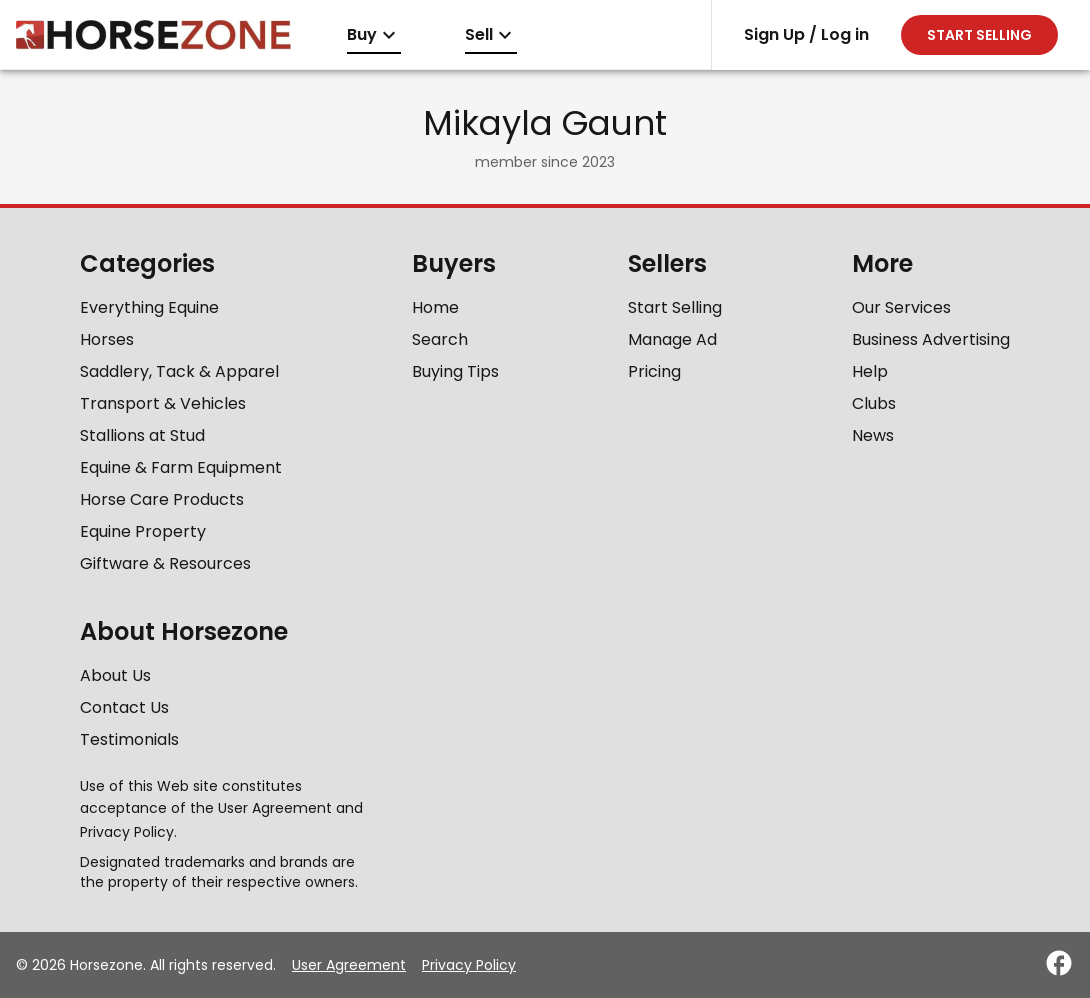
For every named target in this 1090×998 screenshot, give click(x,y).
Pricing (654, 371)
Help (870, 371)
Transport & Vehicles (163, 403)
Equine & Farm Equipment (181, 467)
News (873, 435)
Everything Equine (149, 307)
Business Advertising (931, 339)
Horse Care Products (162, 499)
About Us (115, 675)
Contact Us (124, 707)
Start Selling (675, 307)
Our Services (901, 307)
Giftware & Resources (165, 563)
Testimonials (129, 739)
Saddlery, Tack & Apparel (179, 371)
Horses (107, 339)
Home (435, 307)
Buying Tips (455, 371)
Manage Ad (672, 339)
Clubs (874, 403)
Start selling (979, 35)
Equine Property (143, 531)
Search (440, 339)
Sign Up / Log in (806, 34)
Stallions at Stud (142, 435)
